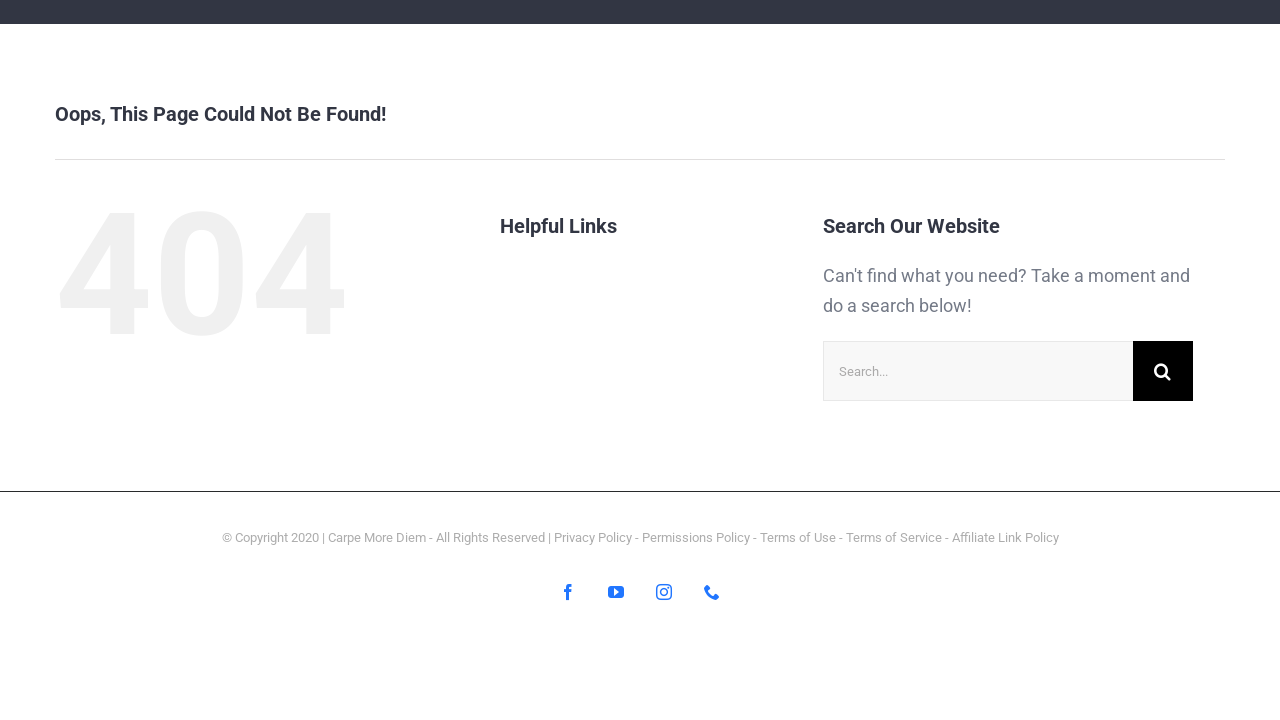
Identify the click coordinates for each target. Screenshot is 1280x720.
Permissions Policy (696, 537)
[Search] (1163, 371)
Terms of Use (798, 537)
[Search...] (978, 371)
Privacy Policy (593, 537)
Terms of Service (894, 537)
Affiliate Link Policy (1005, 537)
